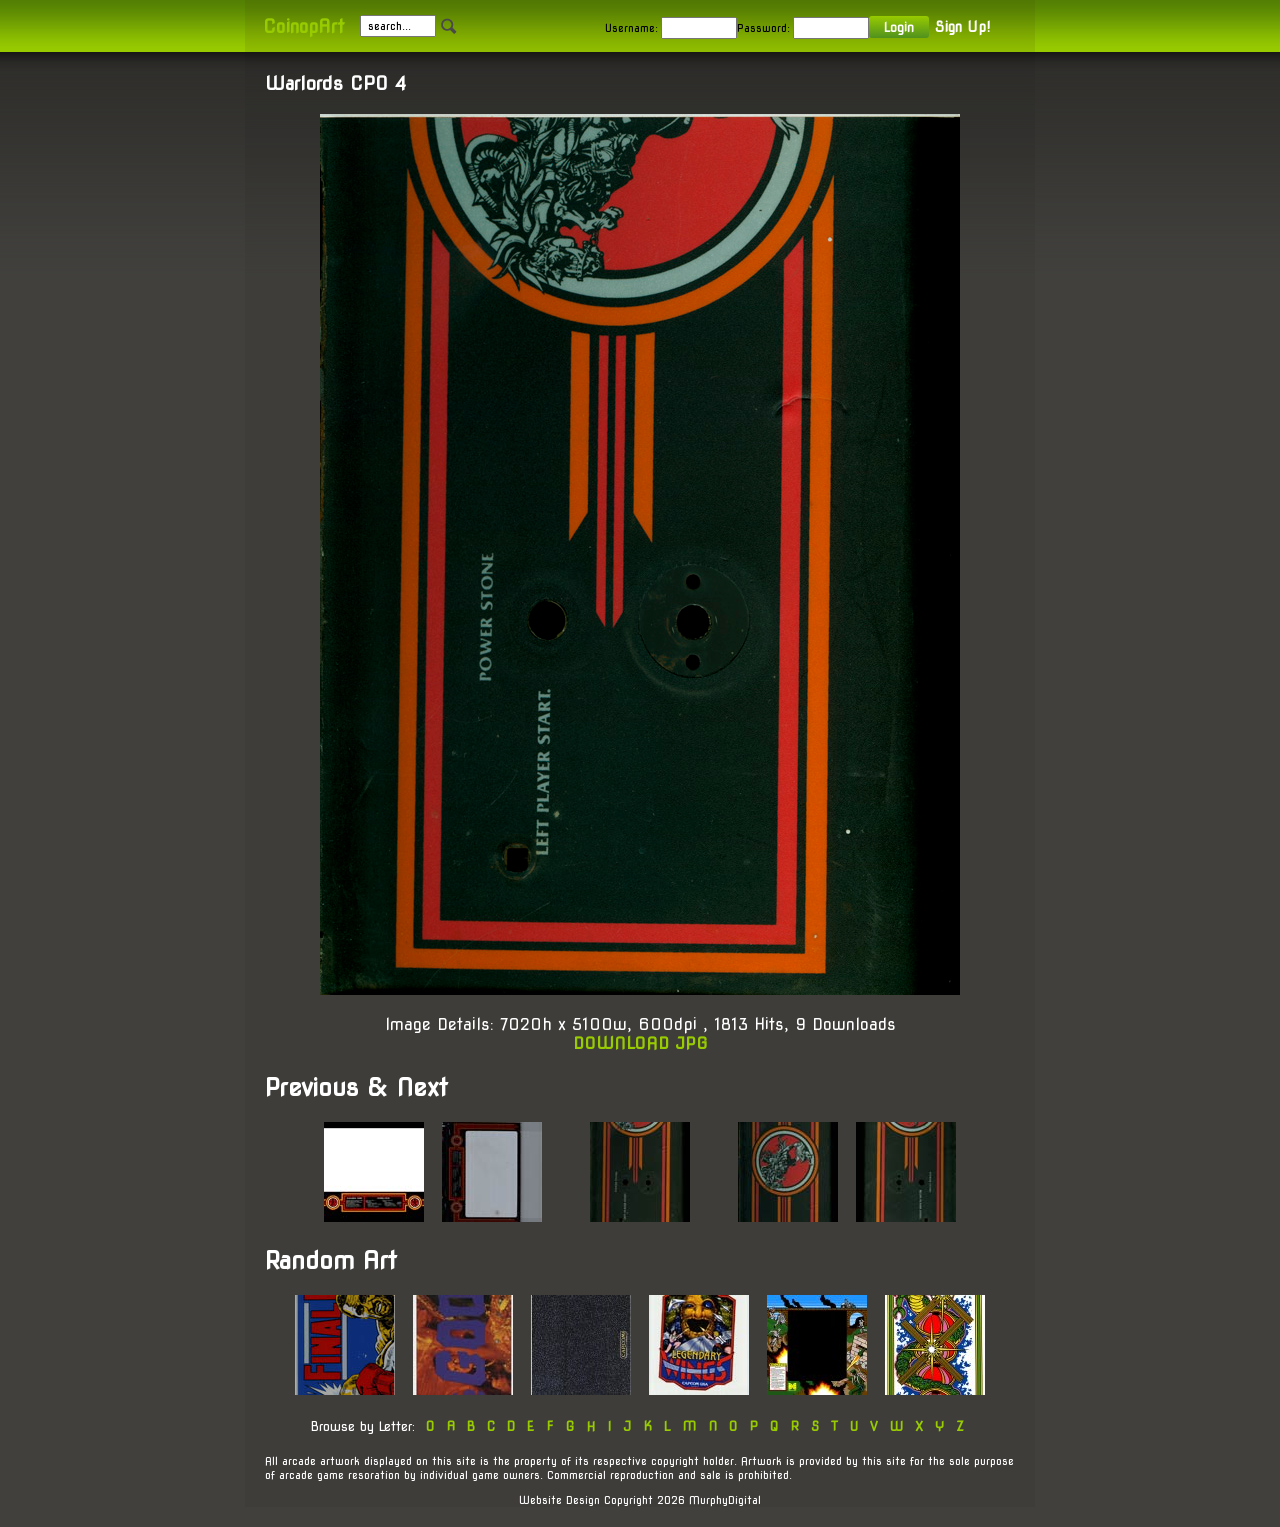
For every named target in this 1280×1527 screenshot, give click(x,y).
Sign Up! (962, 27)
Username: (631, 28)
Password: (763, 28)
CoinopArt (303, 26)
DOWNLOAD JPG (640, 1043)
